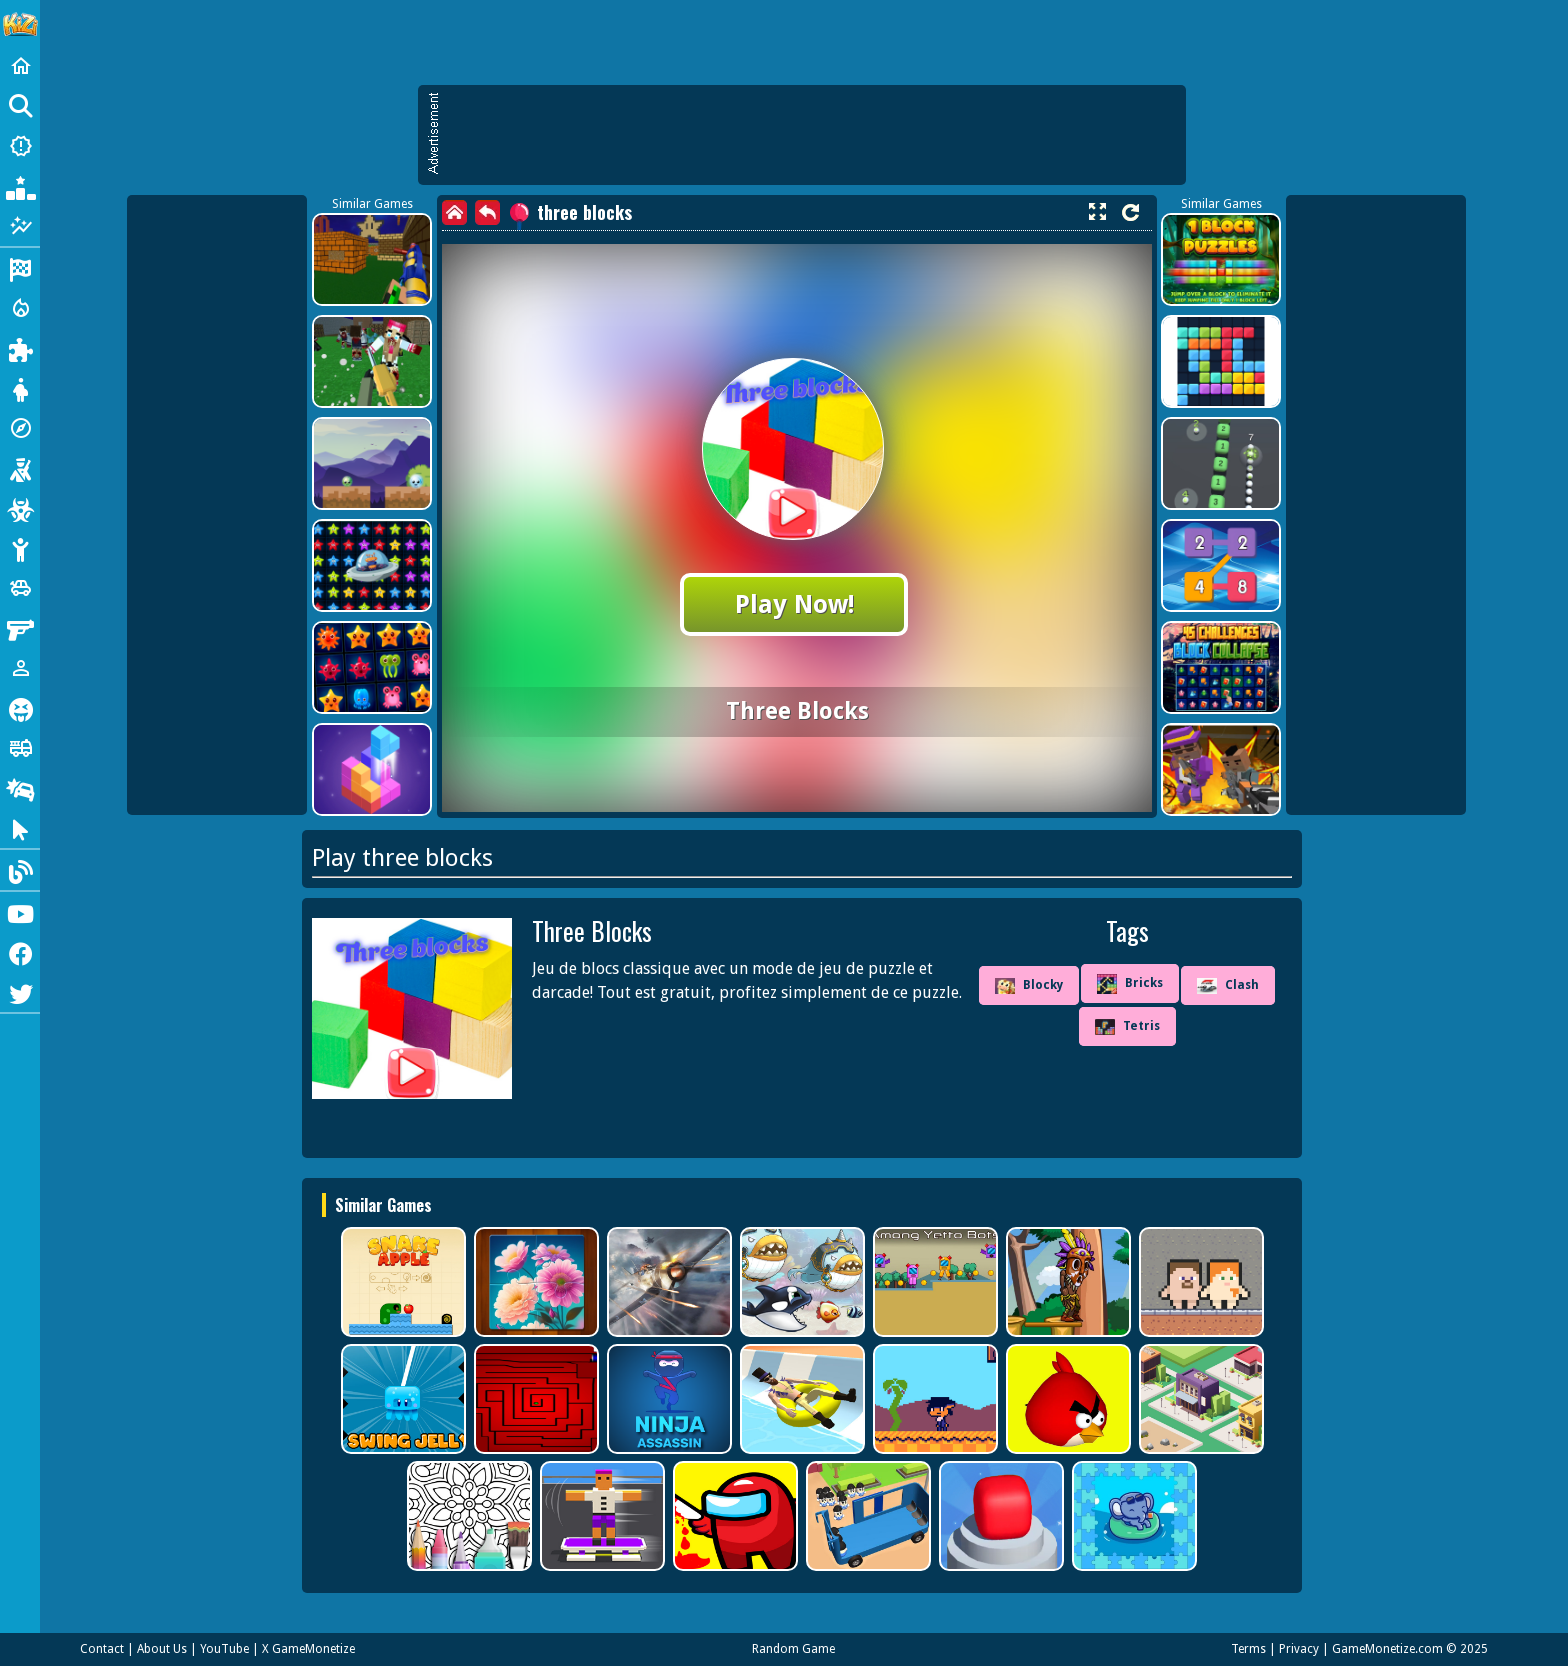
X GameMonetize (308, 1649)
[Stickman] (20, 548)
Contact (102, 1649)
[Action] (20, 308)
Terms (1248, 1649)
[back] (487, 212)
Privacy (1299, 1649)
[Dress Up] (20, 388)
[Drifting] (20, 788)
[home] (454, 212)
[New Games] (20, 146)
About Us (162, 1649)
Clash (1228, 986)
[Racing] (20, 268)
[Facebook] (20, 952)
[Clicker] (20, 828)
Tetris (1127, 1027)
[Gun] (20, 628)
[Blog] (20, 870)
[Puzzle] (20, 348)
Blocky (1029, 986)
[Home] (20, 66)
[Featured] (20, 226)
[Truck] (20, 748)
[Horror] (20, 708)
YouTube (224, 1649)
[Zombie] (20, 508)
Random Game (793, 1649)
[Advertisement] (812, 135)
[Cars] (20, 588)
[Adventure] (20, 428)
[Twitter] (20, 992)
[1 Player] (20, 668)
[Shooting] (20, 468)
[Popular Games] (20, 186)
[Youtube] (20, 912)
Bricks (1130, 984)
